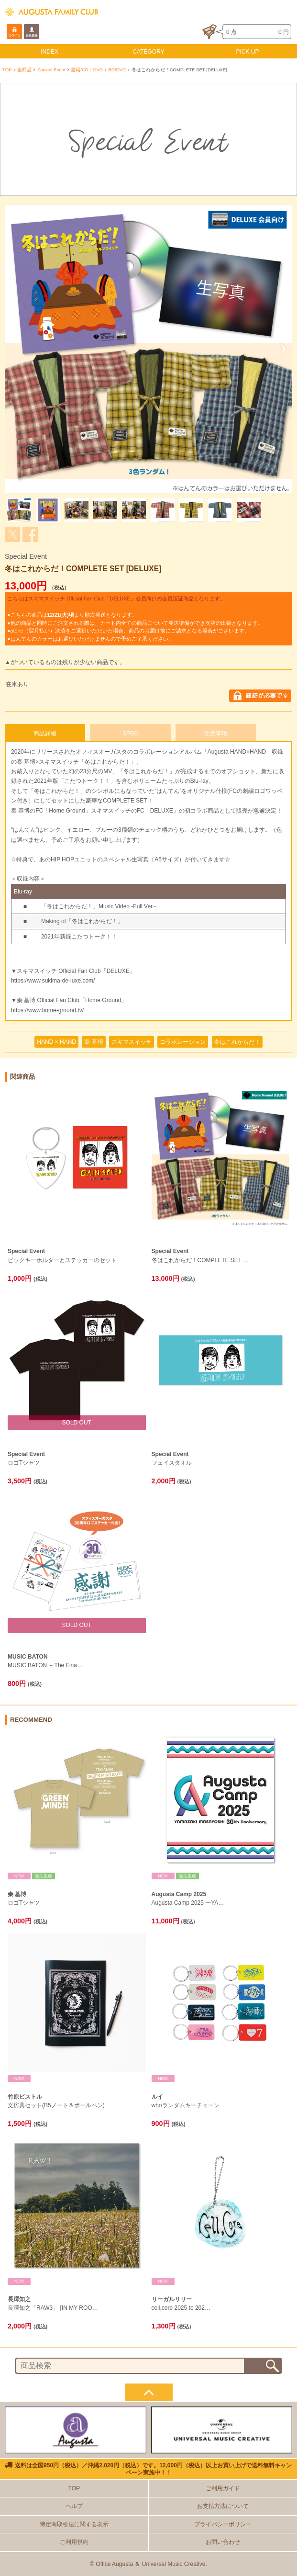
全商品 (24, 69)
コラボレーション (183, 1042)
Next (280, 349)
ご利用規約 (74, 2542)
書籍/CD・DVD (87, 69)
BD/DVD (117, 69)
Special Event (51, 69)
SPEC (130, 733)
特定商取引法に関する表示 (74, 2524)
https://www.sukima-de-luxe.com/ (53, 980)
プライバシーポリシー (223, 2524)
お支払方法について (223, 2506)
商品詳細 (44, 733)
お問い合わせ (223, 2542)
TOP (7, 69)
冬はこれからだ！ (237, 1042)
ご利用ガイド (223, 2488)
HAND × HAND (56, 1042)
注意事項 (215, 733)
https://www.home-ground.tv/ (47, 1010)
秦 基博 (93, 1042)
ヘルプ (74, 2506)
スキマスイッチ (131, 1042)
